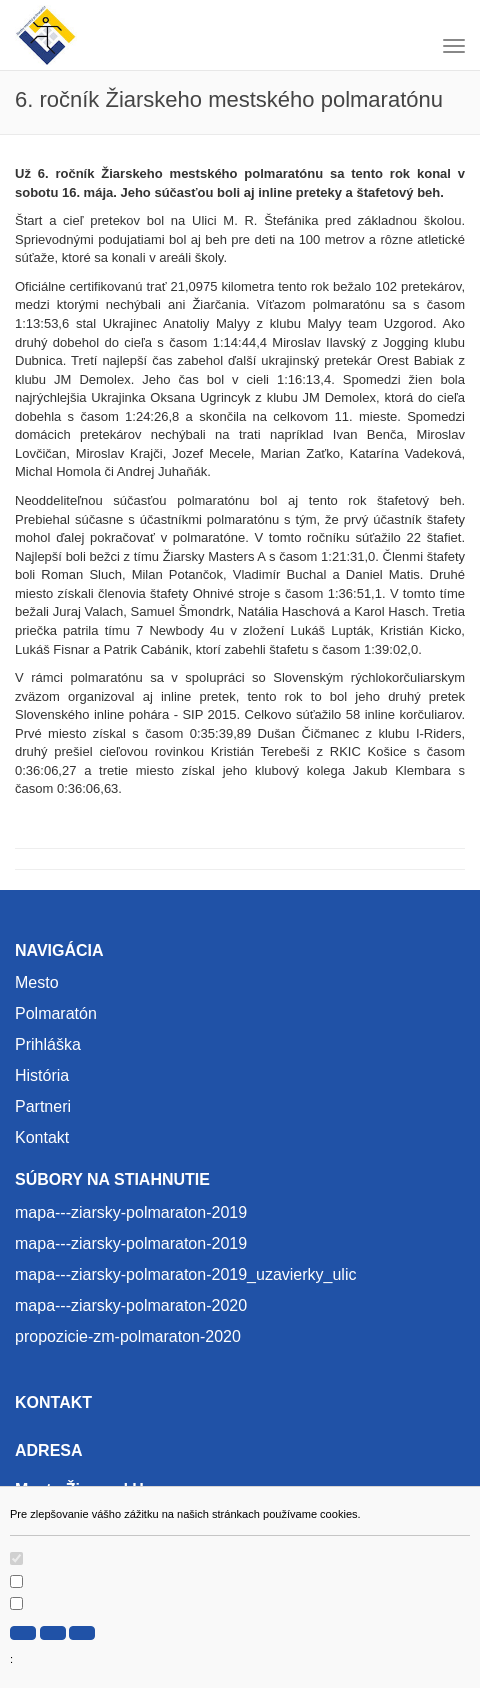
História (42, 1075)
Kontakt (42, 1137)
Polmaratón (56, 1013)
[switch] (16, 1558)
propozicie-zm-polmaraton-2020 (128, 1336)
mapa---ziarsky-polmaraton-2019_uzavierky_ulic (185, 1274)
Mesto (37, 982)
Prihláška (48, 1044)
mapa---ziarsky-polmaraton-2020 (131, 1305)
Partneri (43, 1106)
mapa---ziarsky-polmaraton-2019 (131, 1212)
